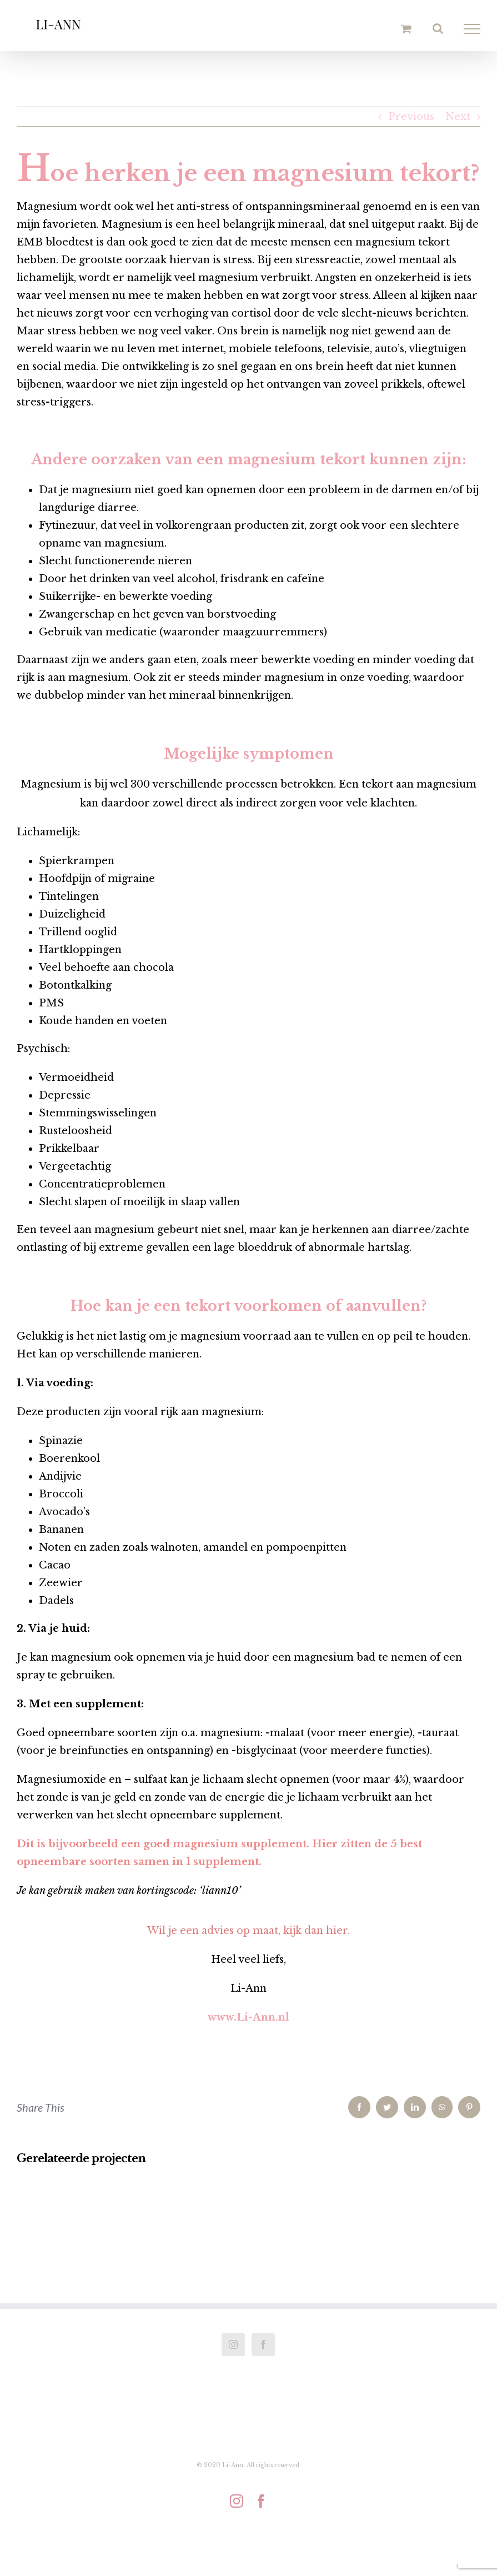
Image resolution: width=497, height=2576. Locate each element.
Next (457, 117)
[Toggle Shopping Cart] (406, 28)
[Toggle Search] (438, 28)
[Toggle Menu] (472, 29)
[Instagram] (233, 2344)
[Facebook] (263, 2344)
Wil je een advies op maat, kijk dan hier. (248, 1931)
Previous (411, 117)
